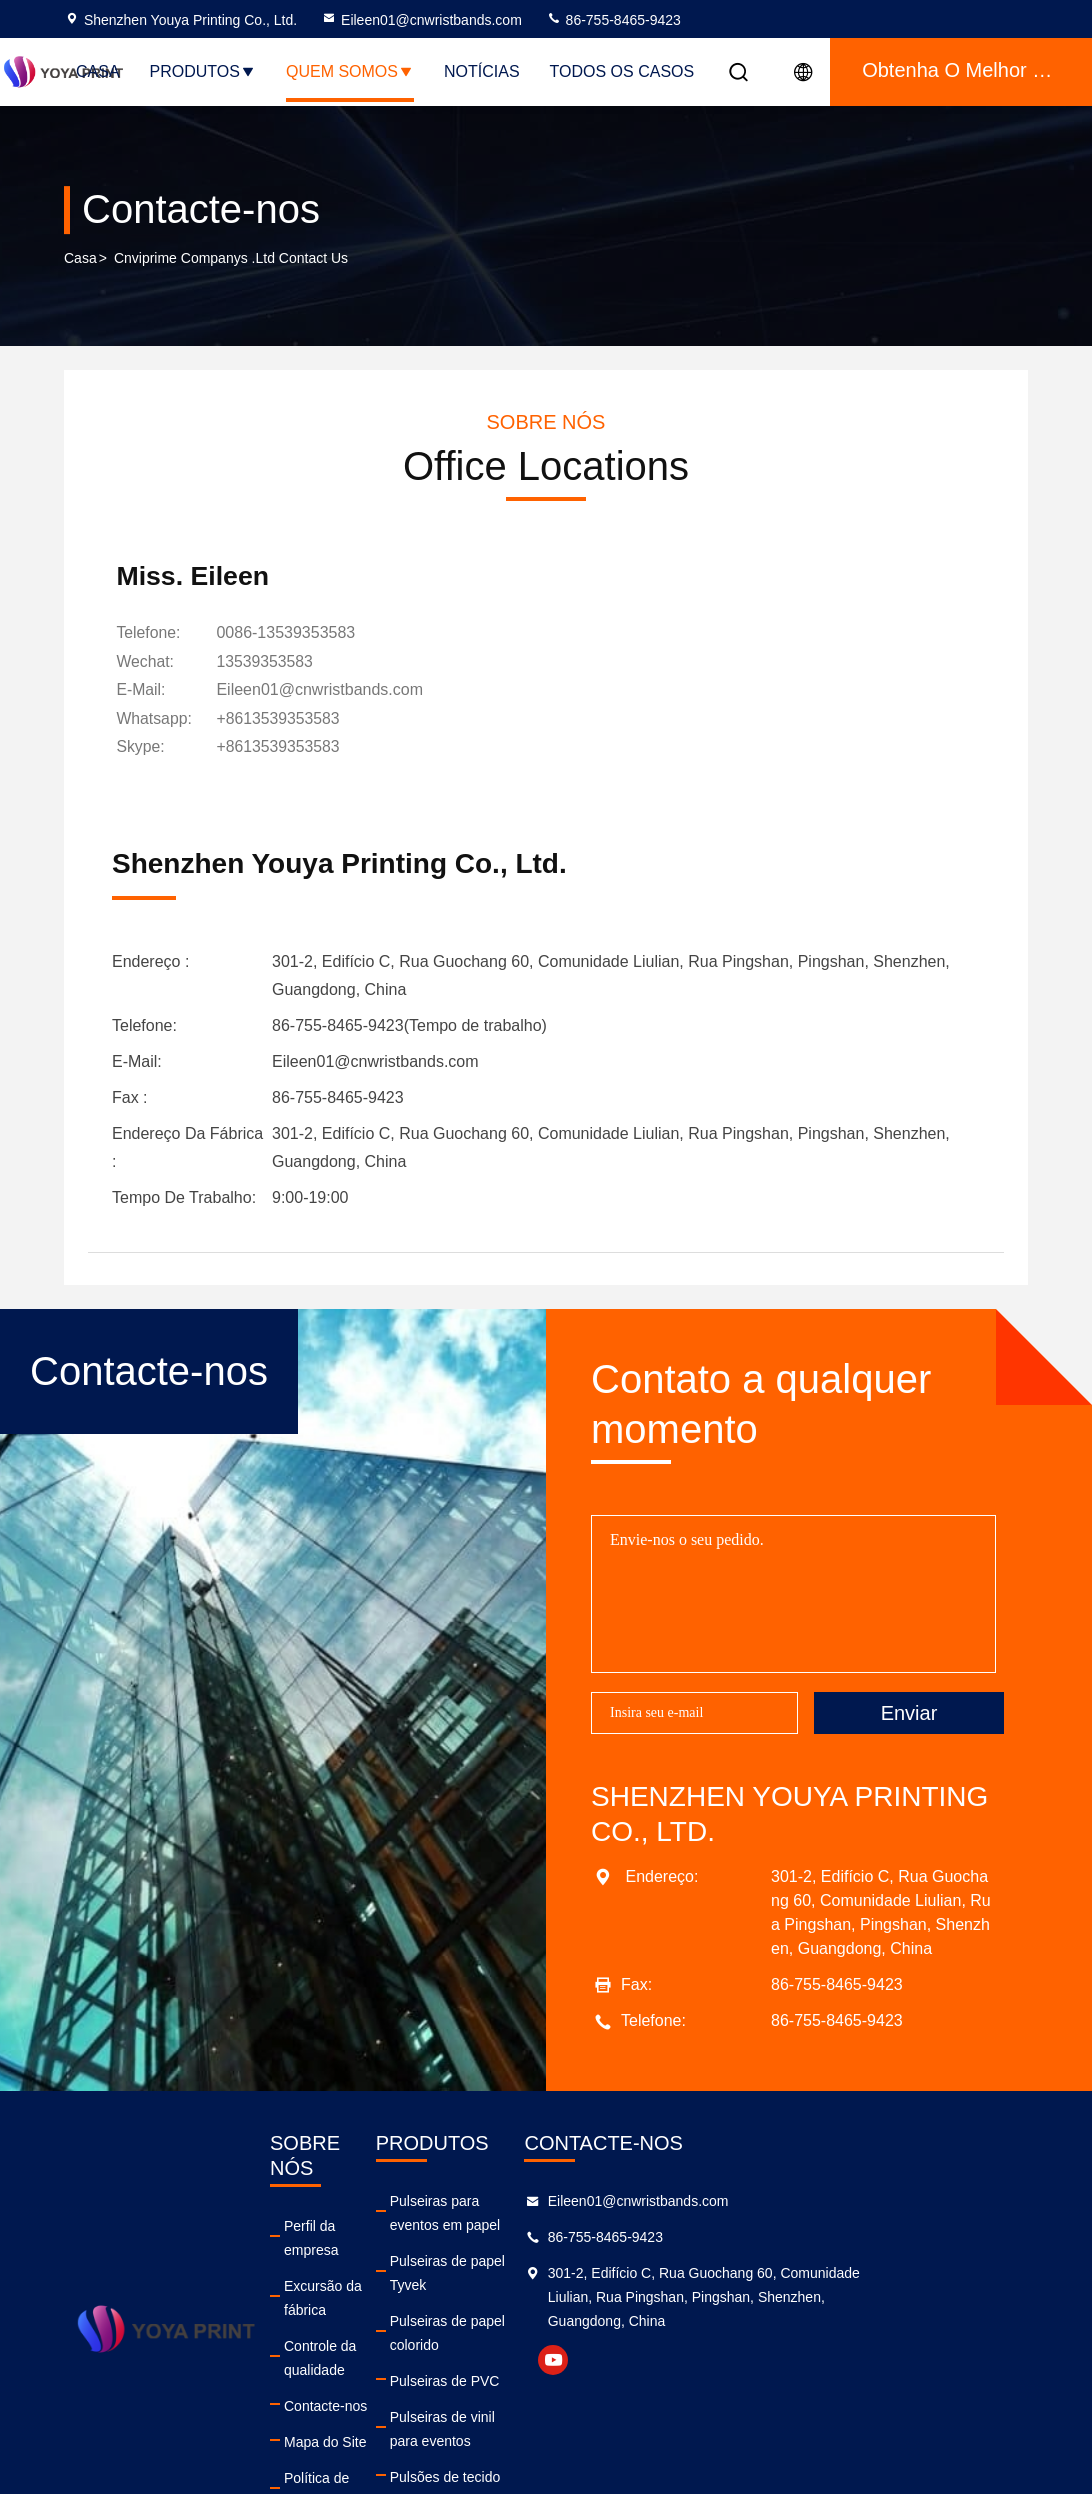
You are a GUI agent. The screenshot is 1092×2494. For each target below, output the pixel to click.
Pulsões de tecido (525, 2408)
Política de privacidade (370, 2408)
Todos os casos (622, 71)
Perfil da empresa (355, 2228)
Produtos (203, 71)
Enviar (909, 1739)
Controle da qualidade (368, 2300)
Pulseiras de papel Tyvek (547, 2264)
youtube (719, 2387)
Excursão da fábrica (362, 2264)
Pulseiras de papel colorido (554, 2300)
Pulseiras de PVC (525, 2336)
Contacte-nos (341, 2336)
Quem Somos (350, 71)
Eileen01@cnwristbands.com (421, 20)
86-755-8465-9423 (613, 20)
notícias (482, 71)
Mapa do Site (341, 2372)
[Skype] (282, 775)
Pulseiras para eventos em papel (572, 2228)
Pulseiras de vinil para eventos (565, 2372)
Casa (98, 71)
